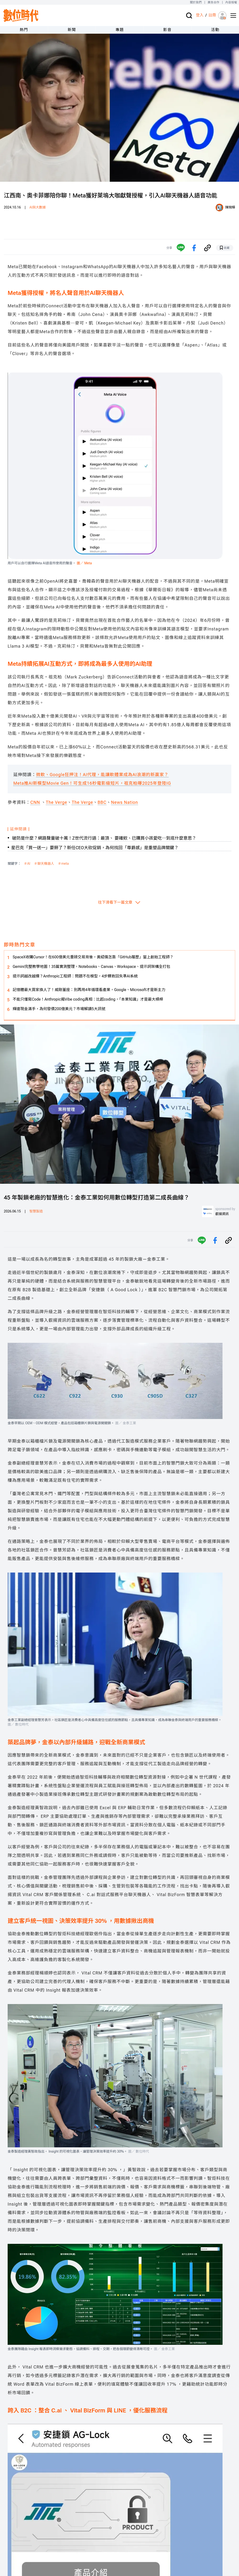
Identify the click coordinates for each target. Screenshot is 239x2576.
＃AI (27, 863)
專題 (119, 29)
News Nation (124, 802)
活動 (215, 29)
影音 (167, 29)
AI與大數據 (37, 207)
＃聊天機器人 (44, 863)
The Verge (56, 802)
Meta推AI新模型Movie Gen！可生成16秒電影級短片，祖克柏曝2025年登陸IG (92, 783)
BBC (102, 802)
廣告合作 (213, 2)
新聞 (72, 29)
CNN (35, 802)
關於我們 (196, 2)
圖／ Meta (84, 563)
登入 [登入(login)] (199, 15)
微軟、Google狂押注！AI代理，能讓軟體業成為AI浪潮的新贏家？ (102, 774)
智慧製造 (36, 1211)
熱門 (24, 29)
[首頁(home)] (21, 15)
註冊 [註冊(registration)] (212, 15)
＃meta (63, 863)
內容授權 (231, 2)
